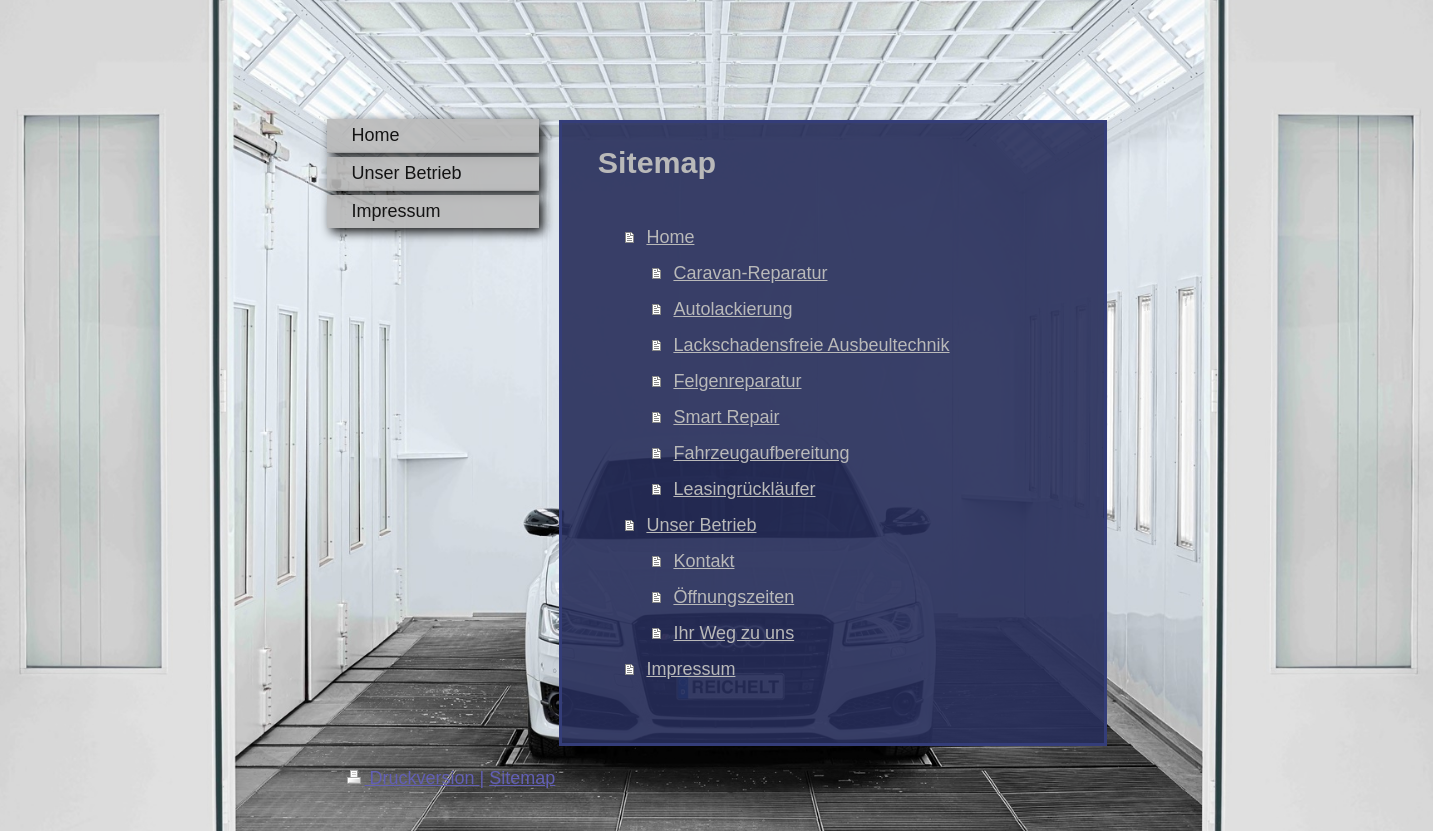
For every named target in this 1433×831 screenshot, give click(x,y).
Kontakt (703, 561)
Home (670, 237)
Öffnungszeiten (733, 597)
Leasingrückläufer (744, 489)
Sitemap (522, 778)
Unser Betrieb (701, 525)
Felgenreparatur (737, 381)
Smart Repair (726, 417)
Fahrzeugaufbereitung (761, 453)
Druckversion (413, 778)
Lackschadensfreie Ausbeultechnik (811, 345)
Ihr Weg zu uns (733, 633)
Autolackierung (732, 309)
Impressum (690, 669)
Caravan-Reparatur (750, 273)
